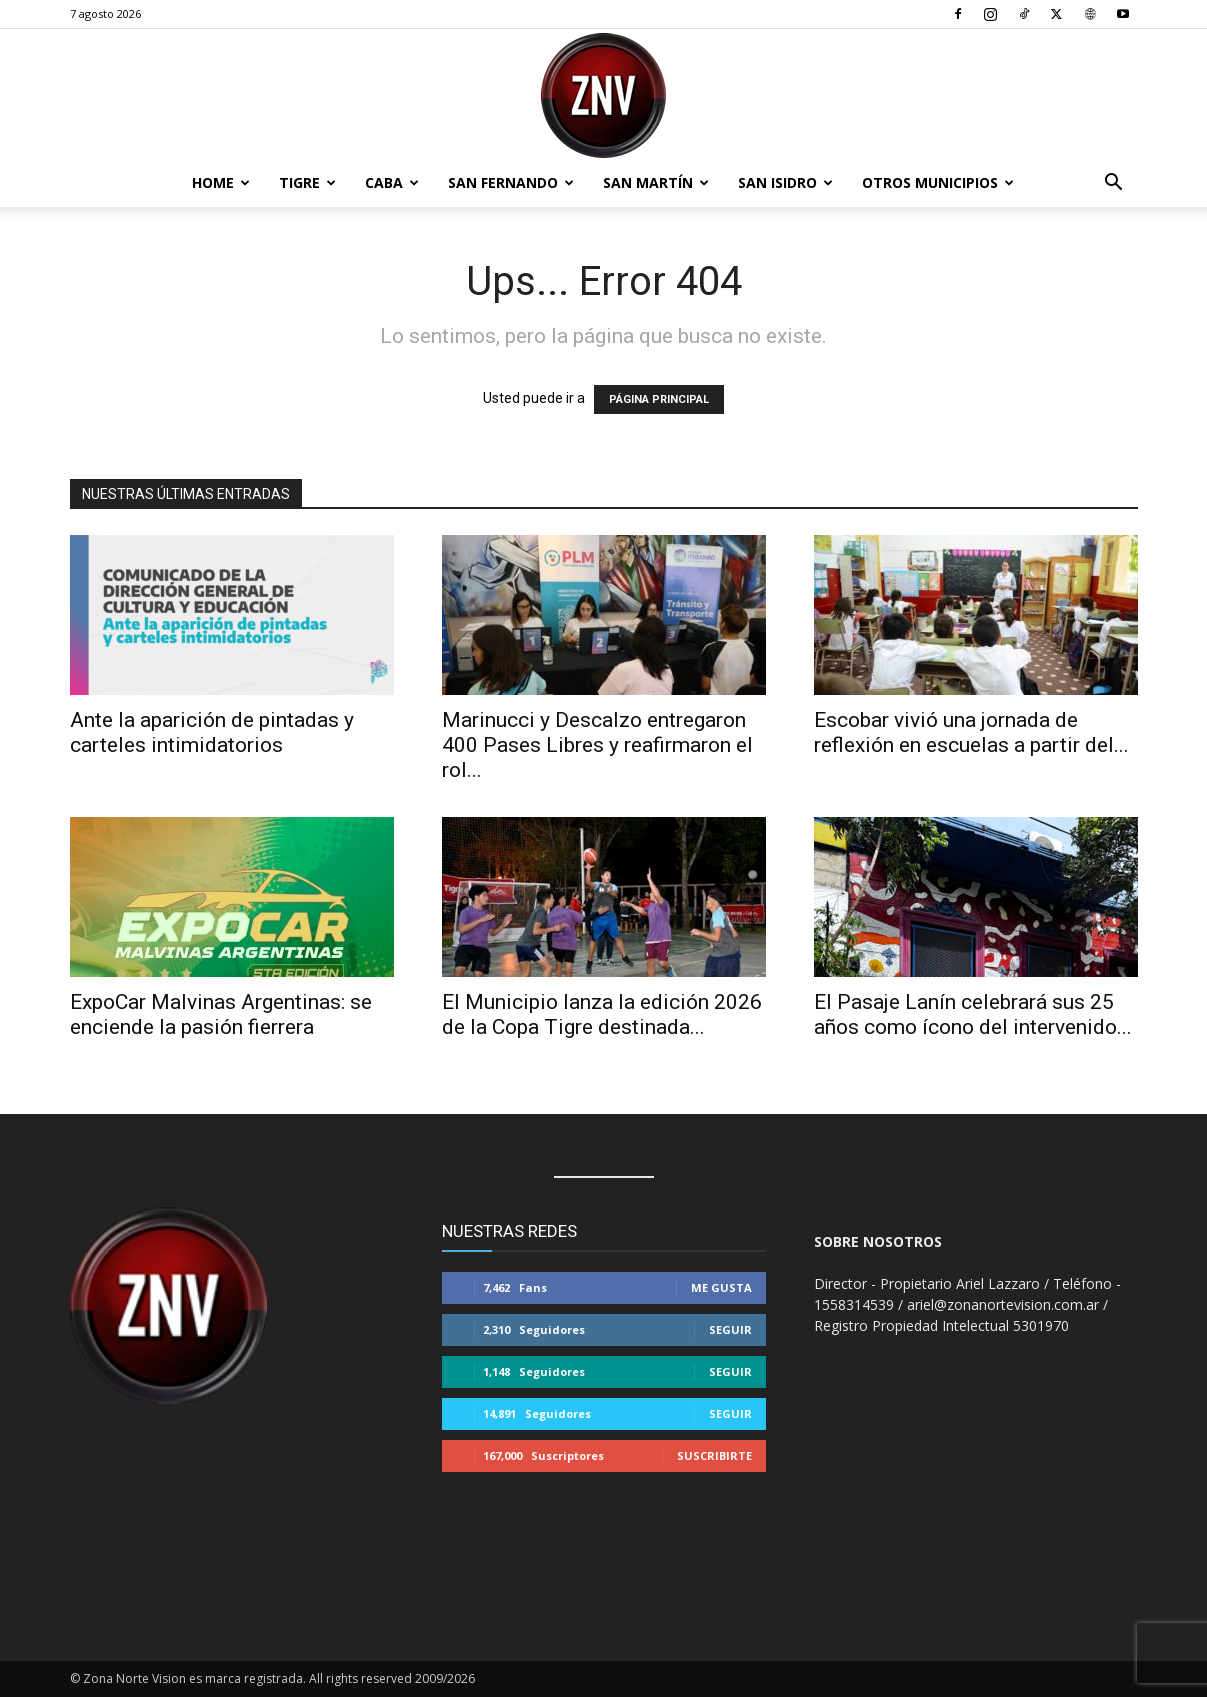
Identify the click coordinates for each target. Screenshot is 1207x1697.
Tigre (307, 182)
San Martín (656, 182)
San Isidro (785, 182)
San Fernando (511, 182)
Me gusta (721, 1287)
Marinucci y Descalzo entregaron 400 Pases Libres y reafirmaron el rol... (597, 745)
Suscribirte (714, 1455)
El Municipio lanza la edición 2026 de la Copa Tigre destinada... (602, 1014)
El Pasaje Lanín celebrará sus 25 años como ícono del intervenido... (973, 1014)
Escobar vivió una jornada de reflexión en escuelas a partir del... (971, 732)
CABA (392, 182)
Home (221, 182)
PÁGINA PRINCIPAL (659, 399)
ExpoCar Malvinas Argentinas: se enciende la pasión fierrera (221, 1014)
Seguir (730, 1329)
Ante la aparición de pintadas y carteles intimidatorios (212, 732)
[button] (1114, 184)
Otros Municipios (938, 182)
